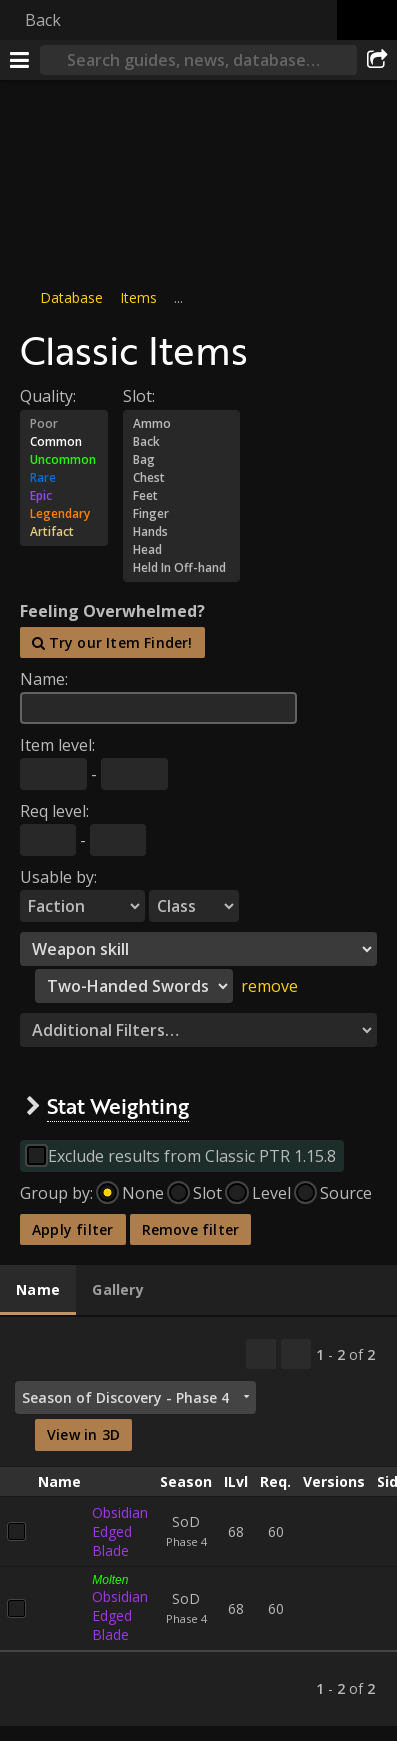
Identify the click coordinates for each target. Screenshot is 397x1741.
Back (43, 20)
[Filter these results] (296, 1354)
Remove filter (191, 1229)
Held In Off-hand (181, 568)
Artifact (64, 532)
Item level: (57, 745)
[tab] (38, 1291)
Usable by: (58, 877)
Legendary (64, 514)
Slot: (139, 396)
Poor (64, 424)
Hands (181, 532)
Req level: (54, 811)
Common (64, 442)
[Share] (377, 60)
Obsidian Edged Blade (120, 1531)
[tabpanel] (198, 1521)
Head (181, 550)
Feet (181, 496)
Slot (207, 1193)
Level (271, 1193)
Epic (64, 496)
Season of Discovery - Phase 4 (125, 1397)
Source (346, 1193)
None (143, 1193)
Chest (181, 478)
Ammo (181, 424)
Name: (44, 679)
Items (138, 297)
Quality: (48, 396)
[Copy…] (261, 1354)
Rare (64, 478)
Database (71, 297)
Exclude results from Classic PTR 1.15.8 (192, 1156)
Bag (181, 460)
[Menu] (20, 60)
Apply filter (73, 1229)
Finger (181, 514)
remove (269, 986)
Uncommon (64, 460)
